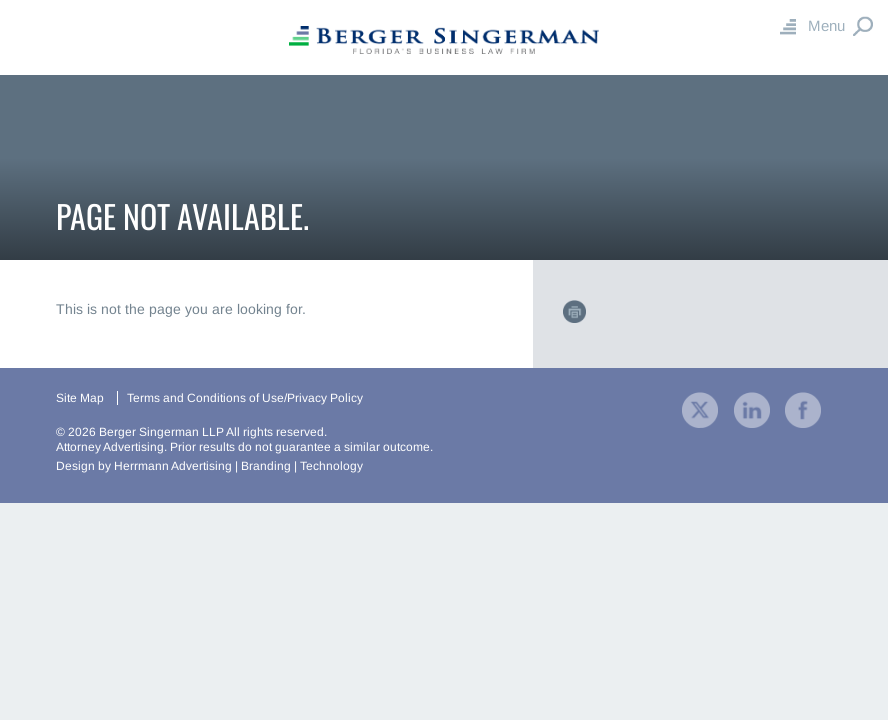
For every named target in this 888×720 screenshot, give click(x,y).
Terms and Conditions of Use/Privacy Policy (245, 398)
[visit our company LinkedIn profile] (752, 408)
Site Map (80, 398)
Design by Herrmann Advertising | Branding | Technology (209, 466)
